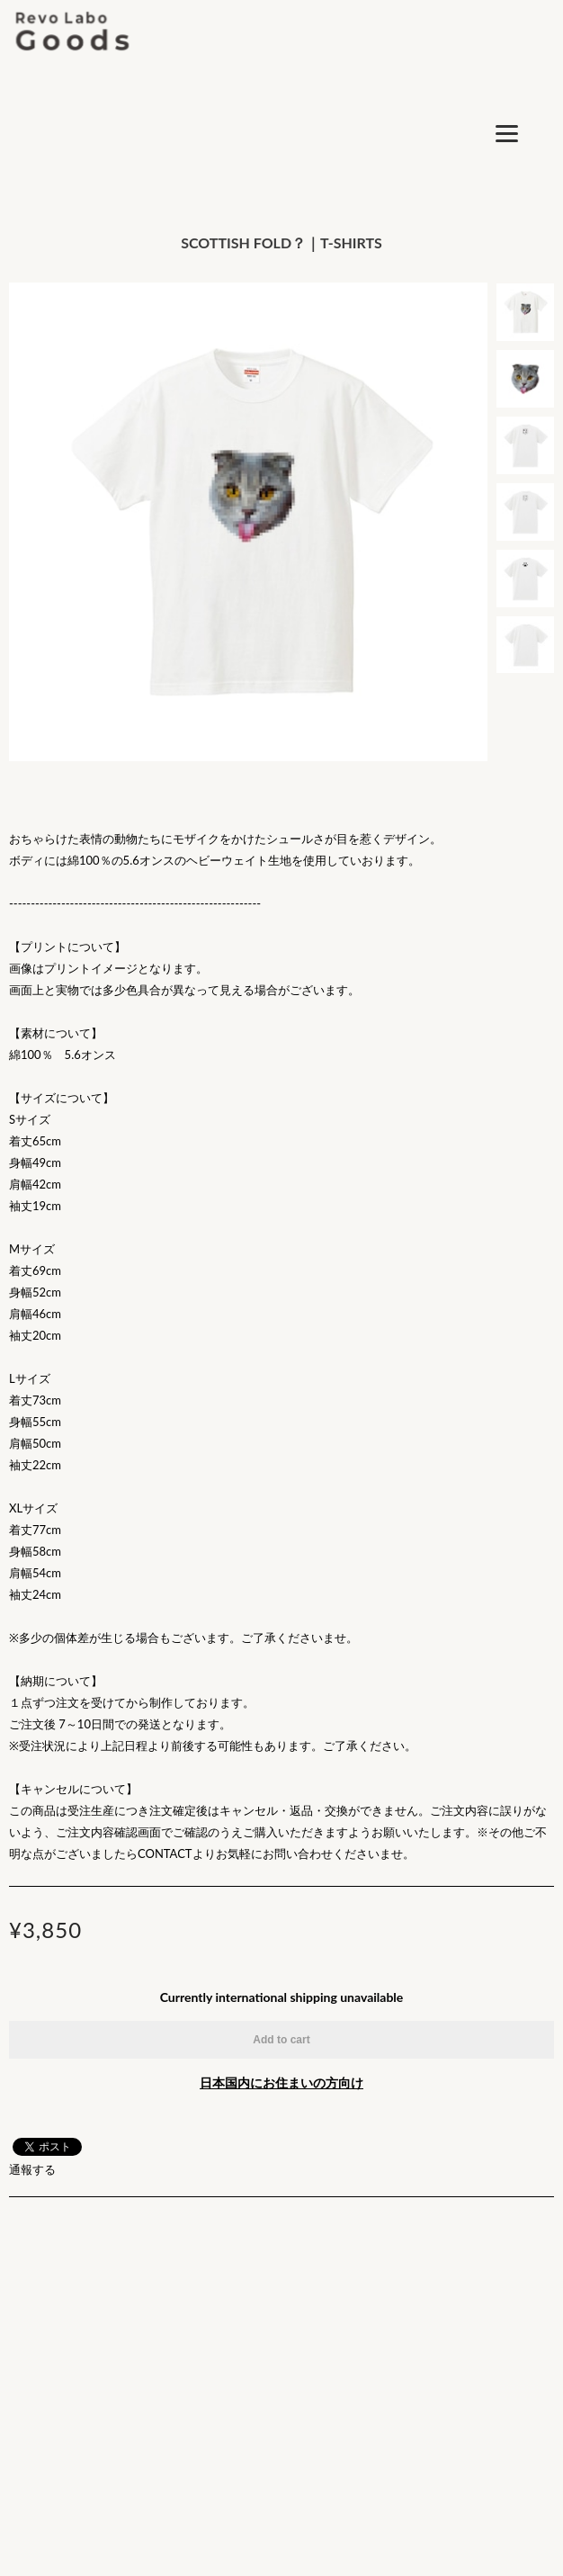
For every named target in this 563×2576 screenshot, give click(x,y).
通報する (32, 2169)
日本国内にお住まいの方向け (281, 2082)
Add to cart (281, 2039)
